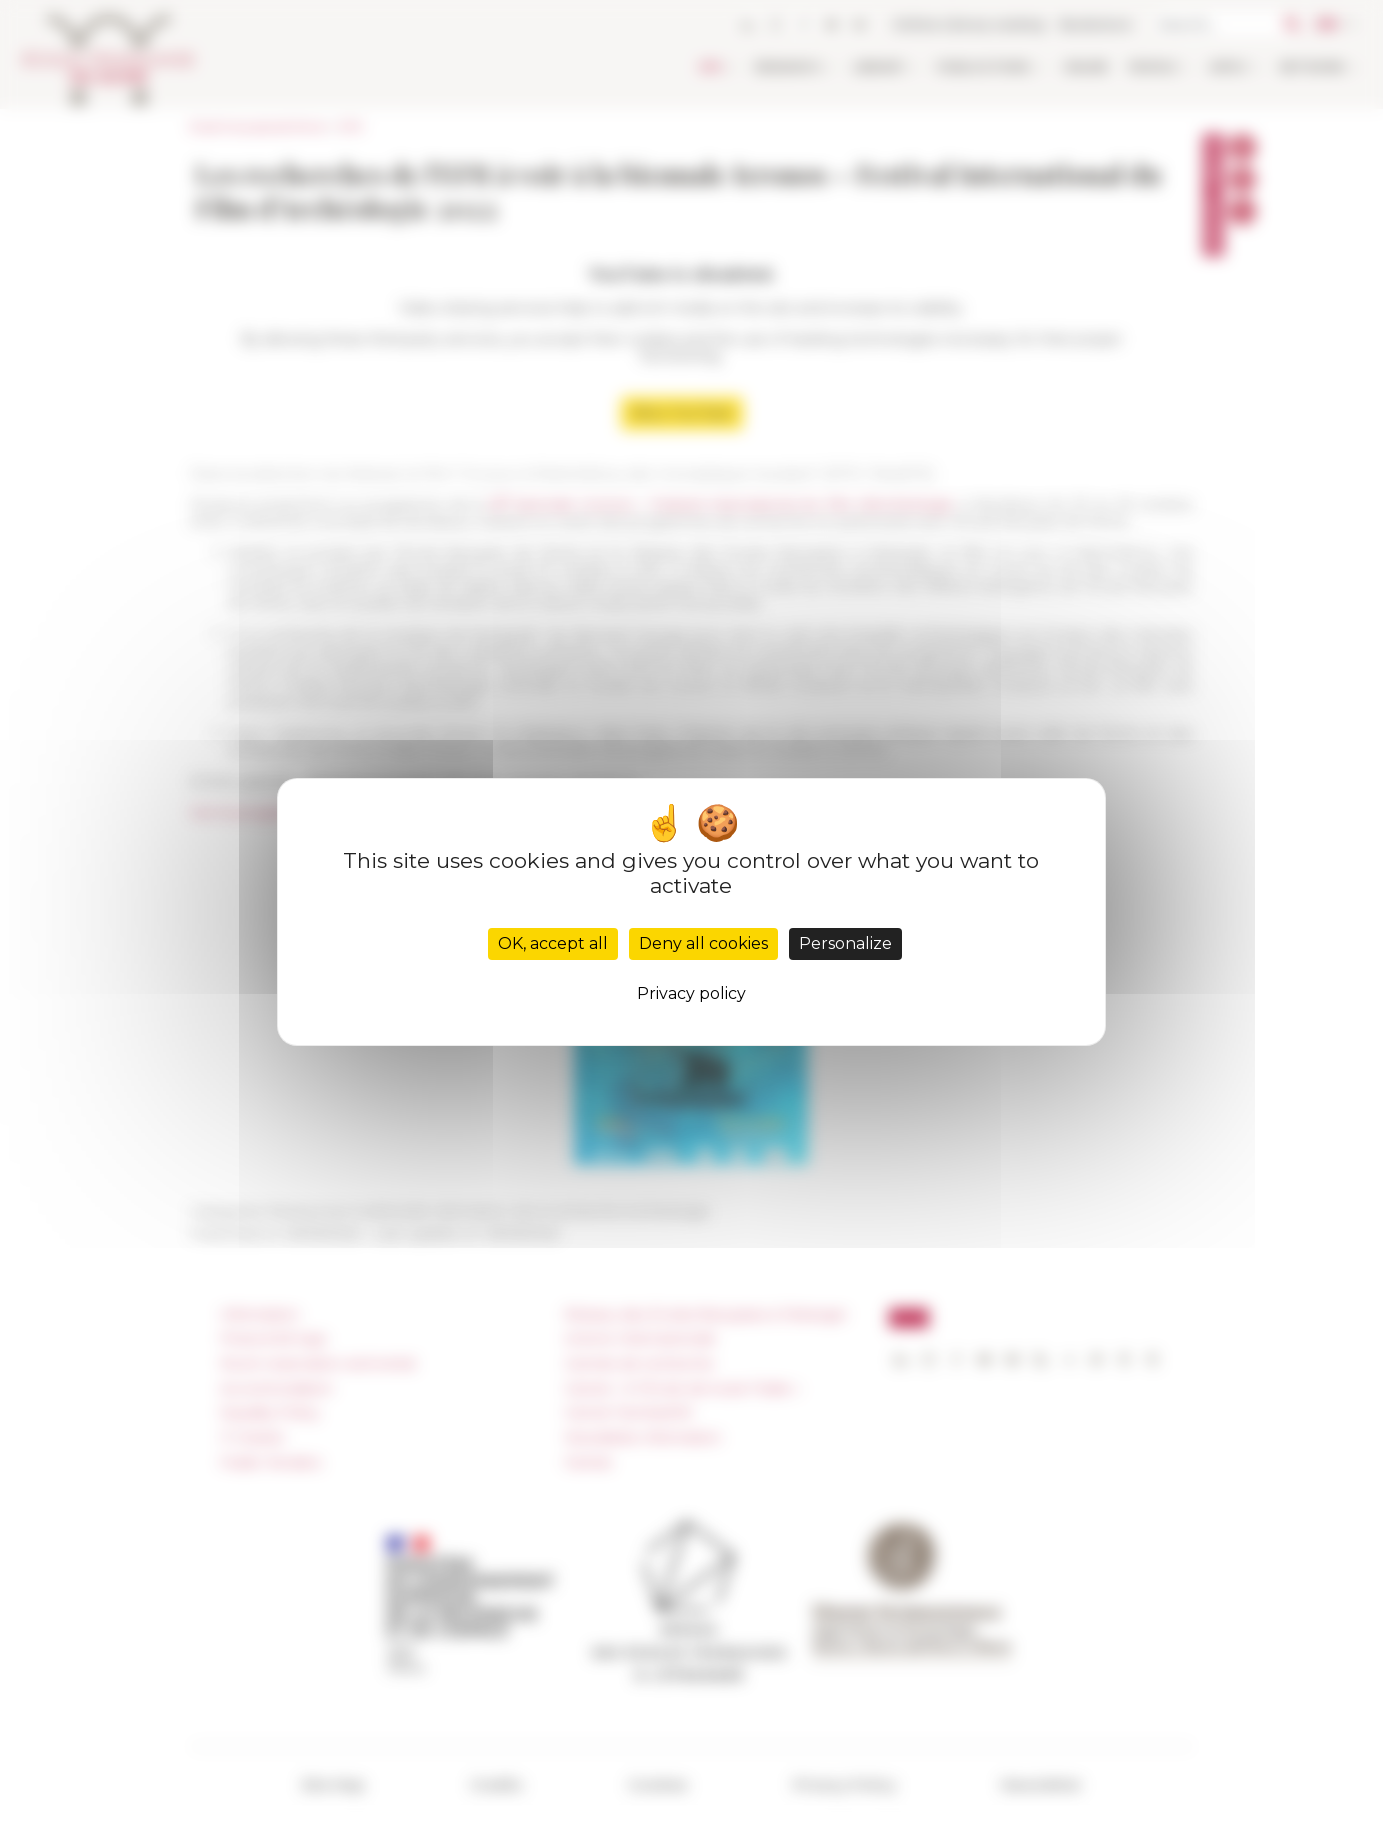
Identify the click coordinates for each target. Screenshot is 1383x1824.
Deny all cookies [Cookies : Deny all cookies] (703, 943)
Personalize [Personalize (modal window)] (845, 943)
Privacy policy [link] (691, 993)
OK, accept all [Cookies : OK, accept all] (553, 943)
